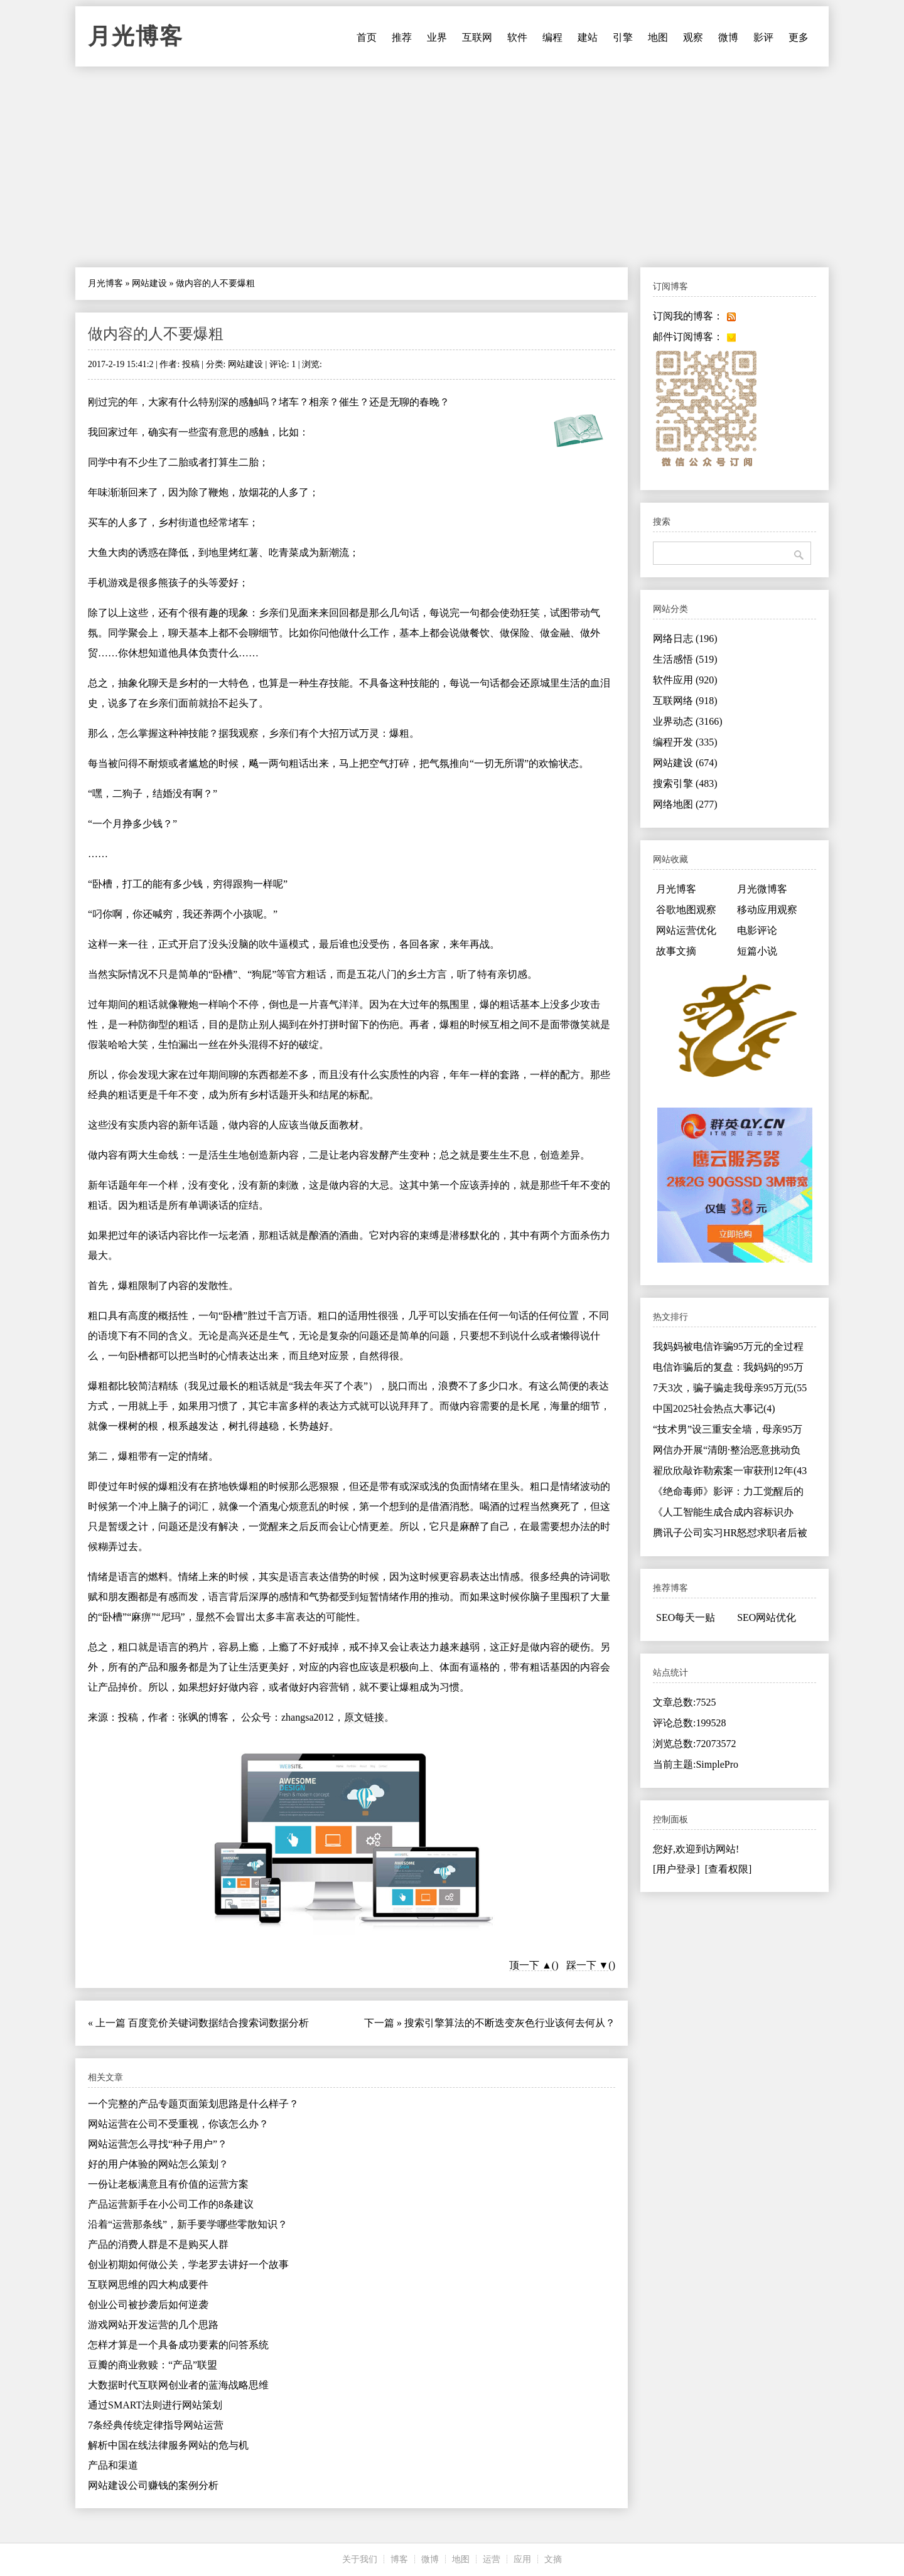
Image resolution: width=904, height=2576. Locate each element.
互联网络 (685, 700)
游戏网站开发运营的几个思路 (153, 2324)
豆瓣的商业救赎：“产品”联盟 (152, 2365)
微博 (728, 37)
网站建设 (149, 283)
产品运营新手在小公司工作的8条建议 (171, 2204)
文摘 (553, 2559)
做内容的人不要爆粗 (155, 334)
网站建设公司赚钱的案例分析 (153, 2485)
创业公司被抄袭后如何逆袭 (148, 2304)
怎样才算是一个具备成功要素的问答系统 (178, 2344)
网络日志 (685, 638)
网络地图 (685, 804)
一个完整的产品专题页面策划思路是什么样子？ (193, 2103)
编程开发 (685, 742)
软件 (517, 37)
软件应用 (685, 680)
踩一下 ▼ (587, 1965)
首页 (367, 37)
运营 (491, 2559)
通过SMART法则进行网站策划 (155, 2405)
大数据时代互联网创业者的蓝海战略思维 (178, 2385)
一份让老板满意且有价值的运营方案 (168, 2184)
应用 (522, 2559)
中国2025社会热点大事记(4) (714, 1408)
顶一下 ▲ (530, 1965)
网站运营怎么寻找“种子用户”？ (157, 2144)
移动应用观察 (767, 909)
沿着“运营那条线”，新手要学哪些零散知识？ (188, 2224)
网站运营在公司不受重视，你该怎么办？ (178, 2124)
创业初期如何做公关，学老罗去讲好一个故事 (188, 2264)
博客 (399, 2559)
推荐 (402, 37)
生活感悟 (685, 659)
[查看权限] (728, 1869)
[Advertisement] (452, 167)
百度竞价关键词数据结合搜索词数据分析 (218, 2023)
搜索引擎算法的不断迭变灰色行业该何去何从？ (509, 2023)
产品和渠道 (113, 2465)
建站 (588, 37)
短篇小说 (757, 951)
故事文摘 (676, 951)
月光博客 (135, 36)
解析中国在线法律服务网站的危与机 (168, 2445)
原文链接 (364, 1717)
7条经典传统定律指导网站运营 (155, 2425)
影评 (763, 37)
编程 (552, 37)
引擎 (623, 37)
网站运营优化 (686, 930)
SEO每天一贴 (685, 1617)
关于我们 (359, 2559)
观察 (693, 37)
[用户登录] (676, 1869)
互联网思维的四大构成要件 (148, 2284)
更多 (798, 37)
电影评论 (757, 930)
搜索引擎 (685, 783)
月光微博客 (762, 889)
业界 (437, 37)
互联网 (477, 37)
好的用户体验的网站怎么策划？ (158, 2164)
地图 (658, 37)
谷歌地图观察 (686, 909)
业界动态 (688, 721)
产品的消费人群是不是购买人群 (158, 2244)
